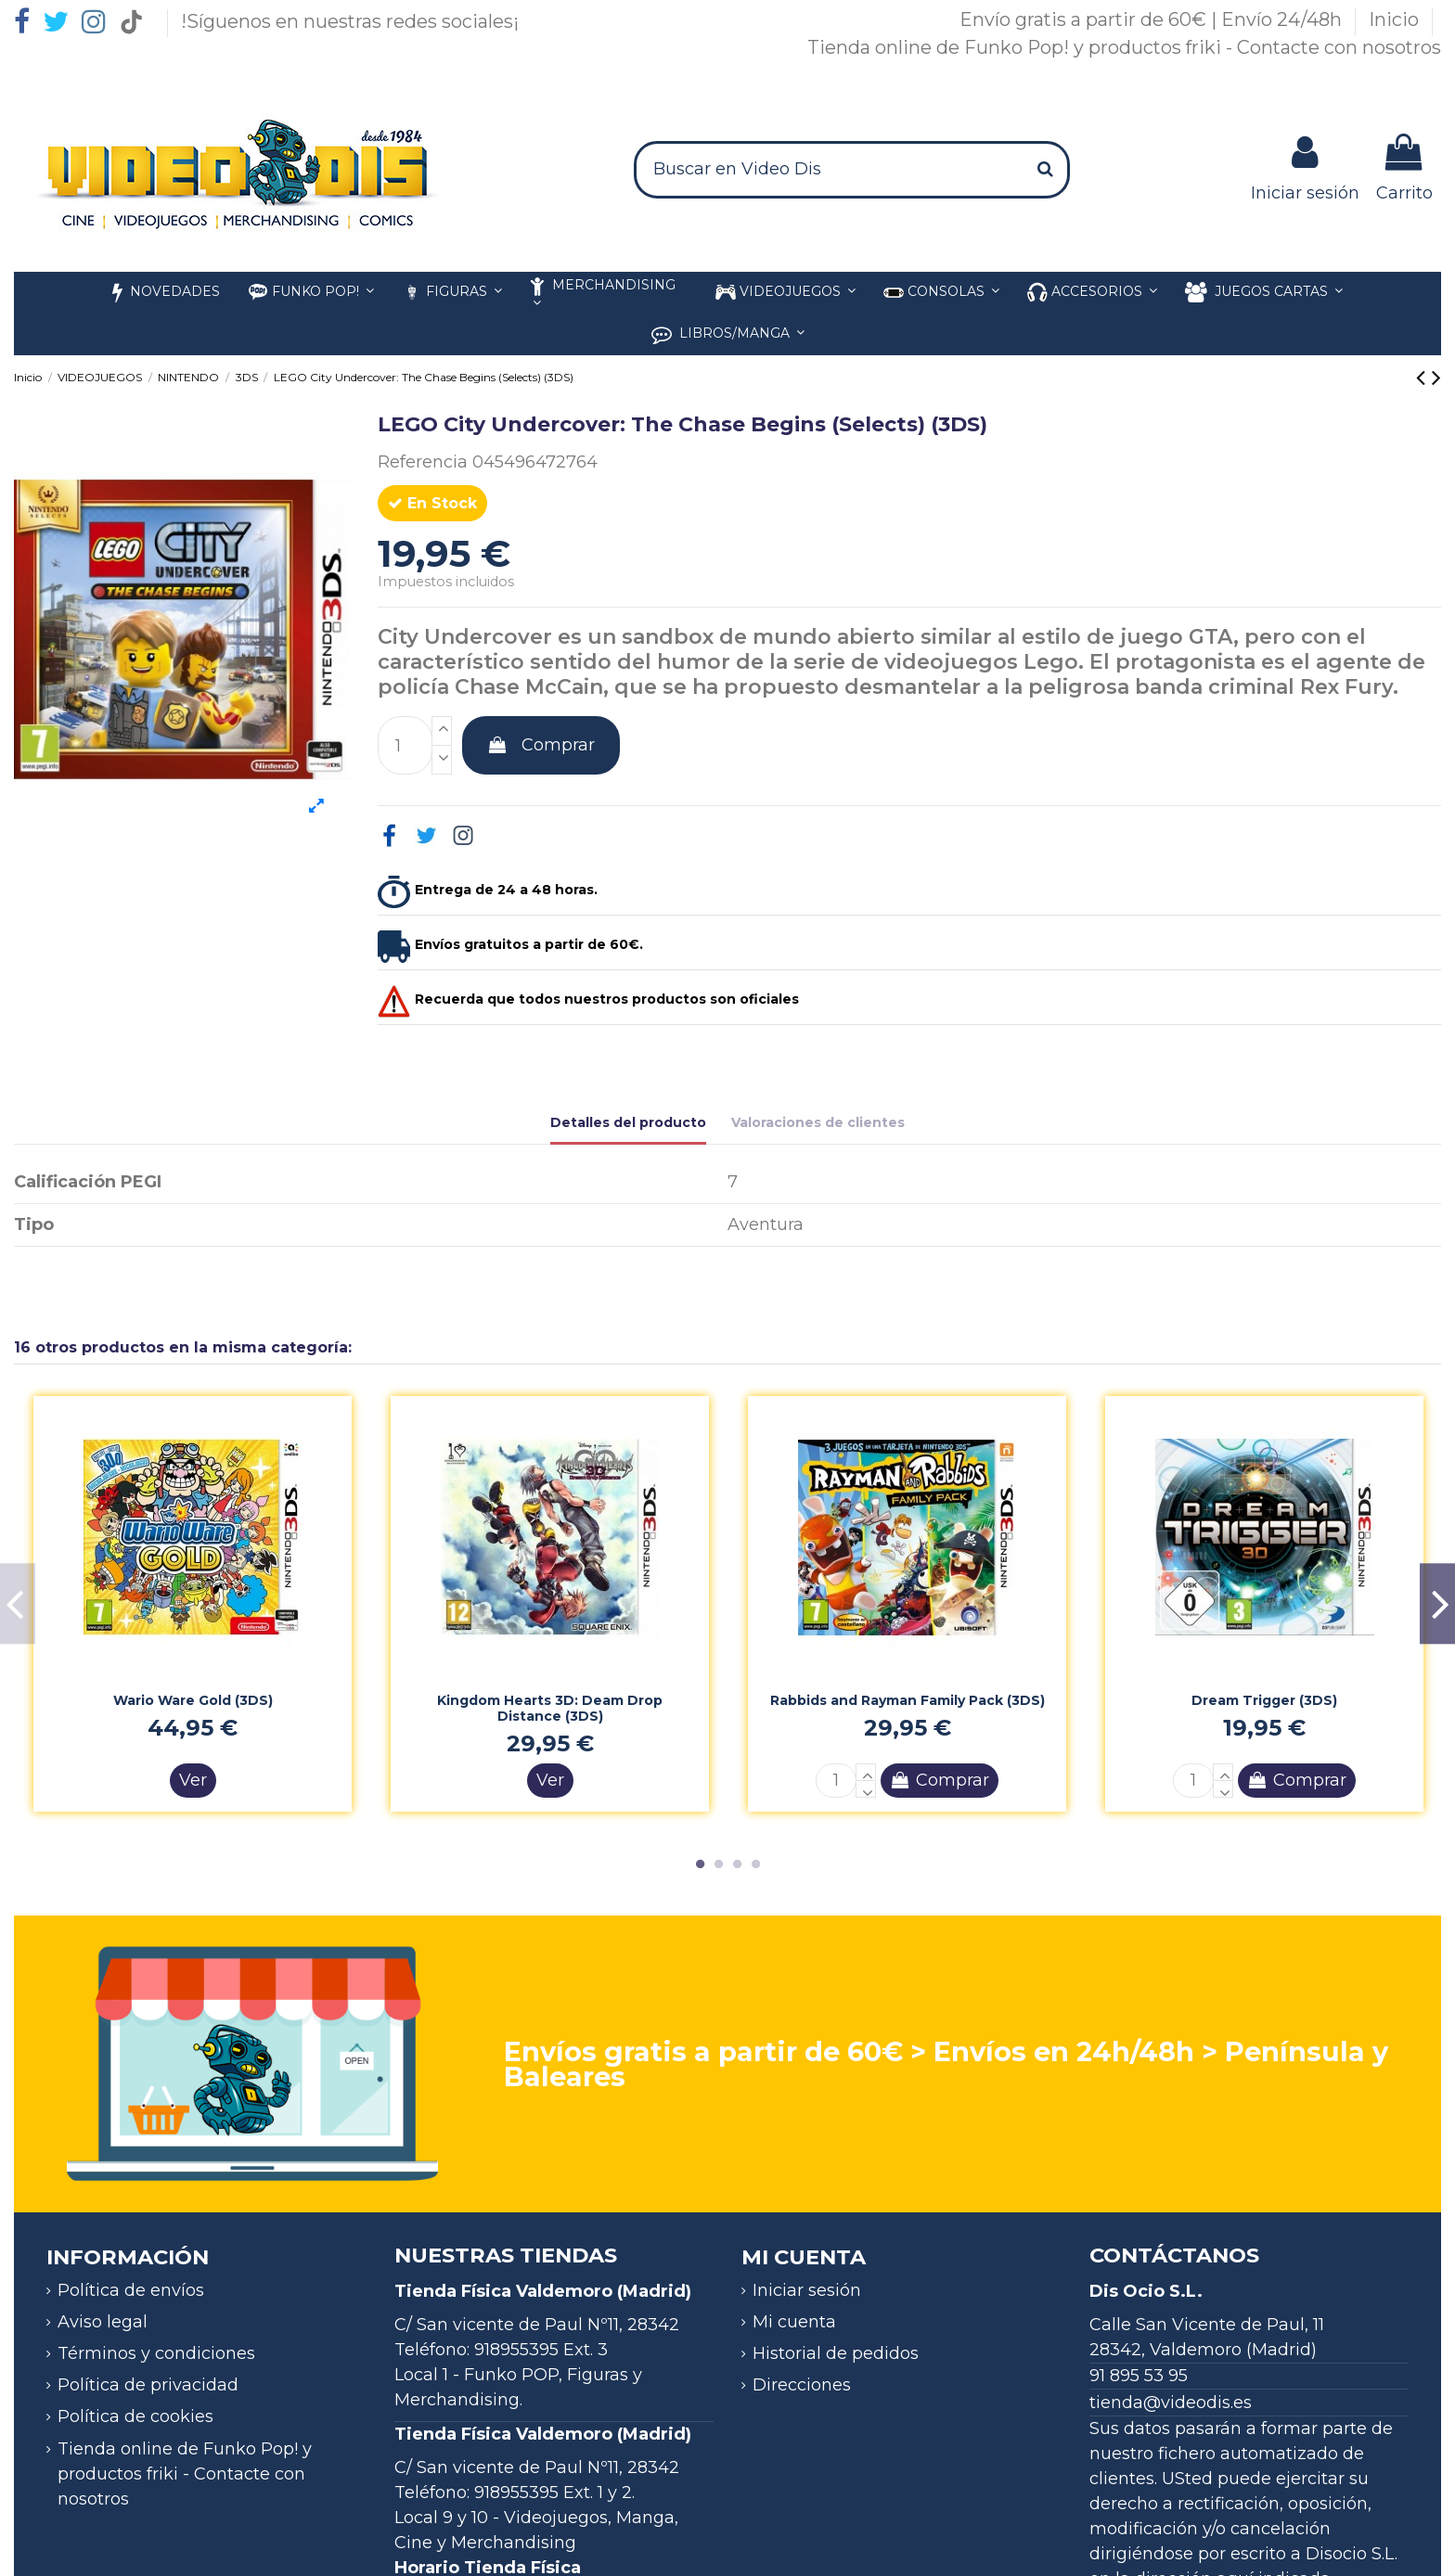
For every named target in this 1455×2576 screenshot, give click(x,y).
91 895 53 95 (1138, 2375)
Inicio (1396, 19)
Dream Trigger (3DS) (1264, 1700)
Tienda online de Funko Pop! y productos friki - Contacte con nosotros (1124, 47)
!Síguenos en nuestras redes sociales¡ (350, 21)
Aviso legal (103, 2322)
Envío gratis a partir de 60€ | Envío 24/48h (1152, 19)
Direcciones (802, 2385)
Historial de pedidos (836, 2353)
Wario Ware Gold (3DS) (193, 1700)
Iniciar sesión (807, 2290)
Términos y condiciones (156, 2353)
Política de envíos (131, 2290)
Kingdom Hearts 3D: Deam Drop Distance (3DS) (550, 1708)
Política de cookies (135, 2416)
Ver (193, 1780)
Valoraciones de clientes (818, 1122)
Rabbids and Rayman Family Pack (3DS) (907, 1700)
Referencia (423, 462)
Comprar (541, 745)
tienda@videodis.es (1170, 2402)
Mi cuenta (794, 2322)
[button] (1092, 293)
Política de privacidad (148, 2385)
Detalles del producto (628, 1122)
